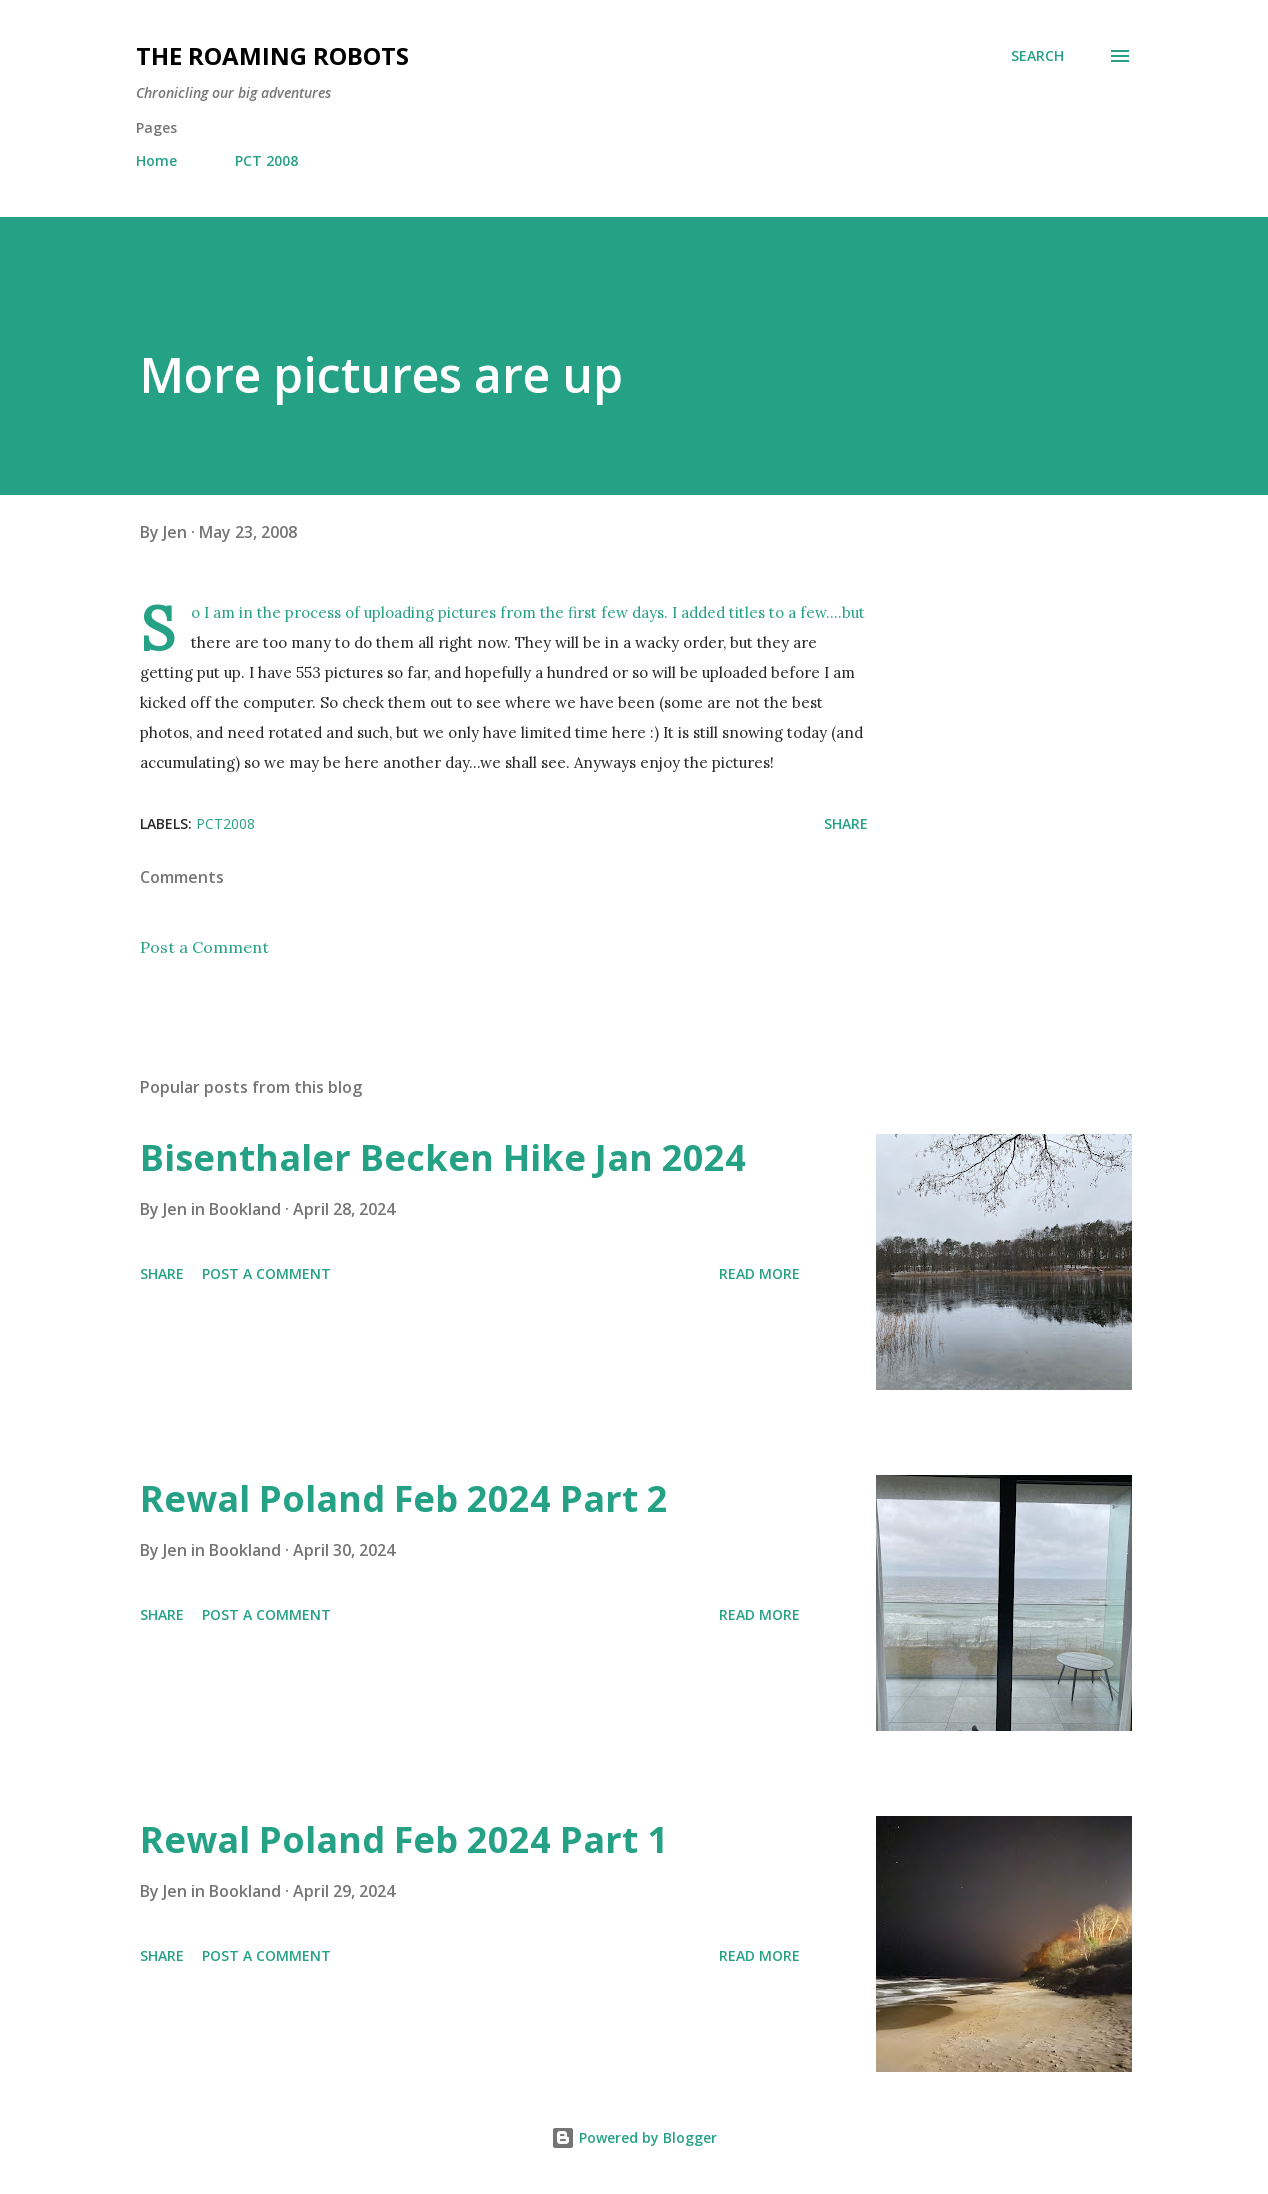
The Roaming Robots (272, 55)
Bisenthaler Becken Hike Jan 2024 (443, 1157)
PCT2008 (225, 823)
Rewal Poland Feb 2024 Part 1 (404, 1839)
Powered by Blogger (634, 2137)
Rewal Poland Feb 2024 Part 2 (404, 1498)
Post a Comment (204, 947)
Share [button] (846, 823)
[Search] (1037, 56)
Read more (759, 1273)
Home (156, 160)
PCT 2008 (266, 160)
